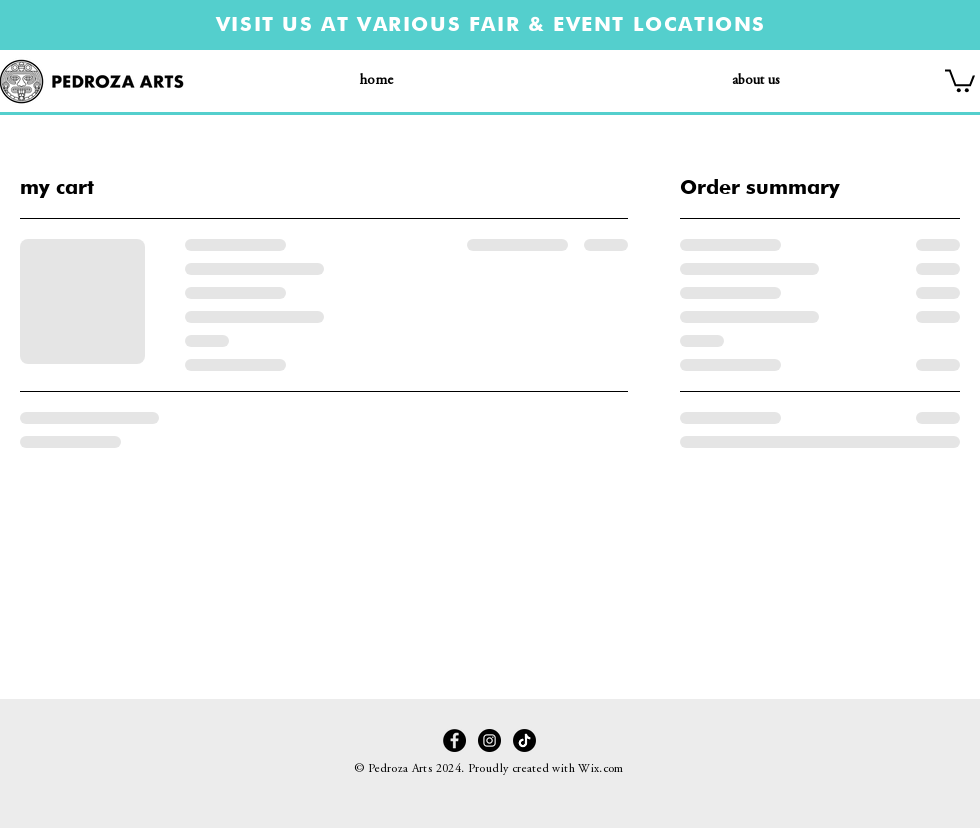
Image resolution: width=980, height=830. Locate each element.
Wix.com (601, 769)
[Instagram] (489, 740)
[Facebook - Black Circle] (454, 740)
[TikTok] (524, 740)
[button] (960, 79)
